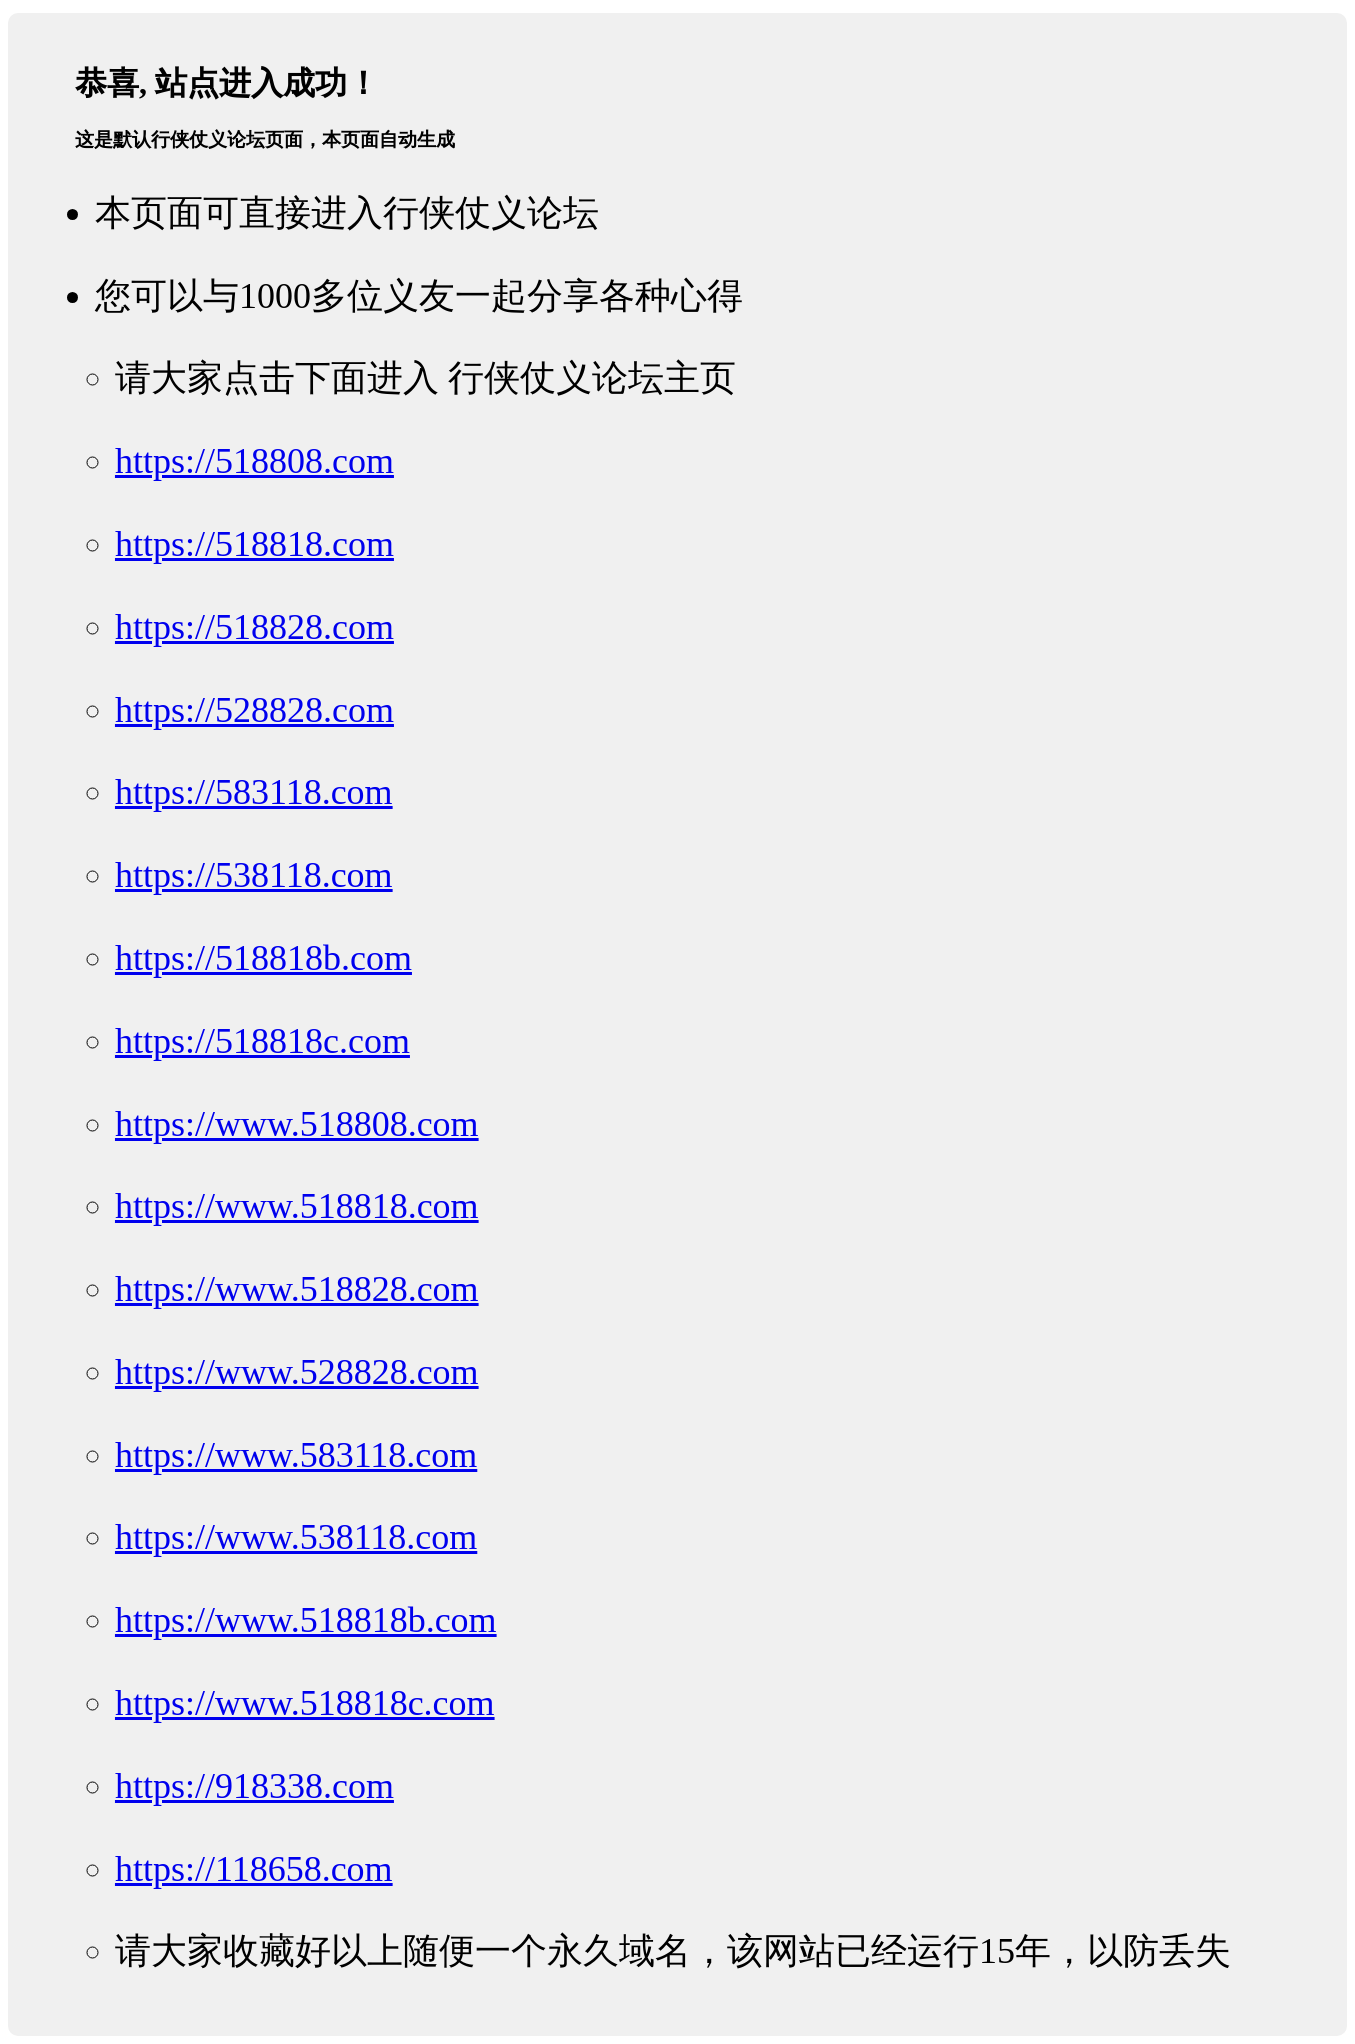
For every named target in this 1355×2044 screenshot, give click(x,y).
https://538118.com (254, 875)
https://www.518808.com (297, 1124)
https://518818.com (254, 544)
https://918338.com (254, 1786)
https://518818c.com (262, 1041)
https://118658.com (254, 1869)
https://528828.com (254, 710)
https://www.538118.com (296, 1537)
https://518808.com (254, 461)
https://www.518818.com (297, 1206)
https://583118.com (254, 792)
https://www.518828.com (297, 1289)
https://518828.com (254, 627)
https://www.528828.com (297, 1372)
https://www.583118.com (296, 1455)
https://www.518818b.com (306, 1620)
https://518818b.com (263, 958)
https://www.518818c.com (305, 1703)
